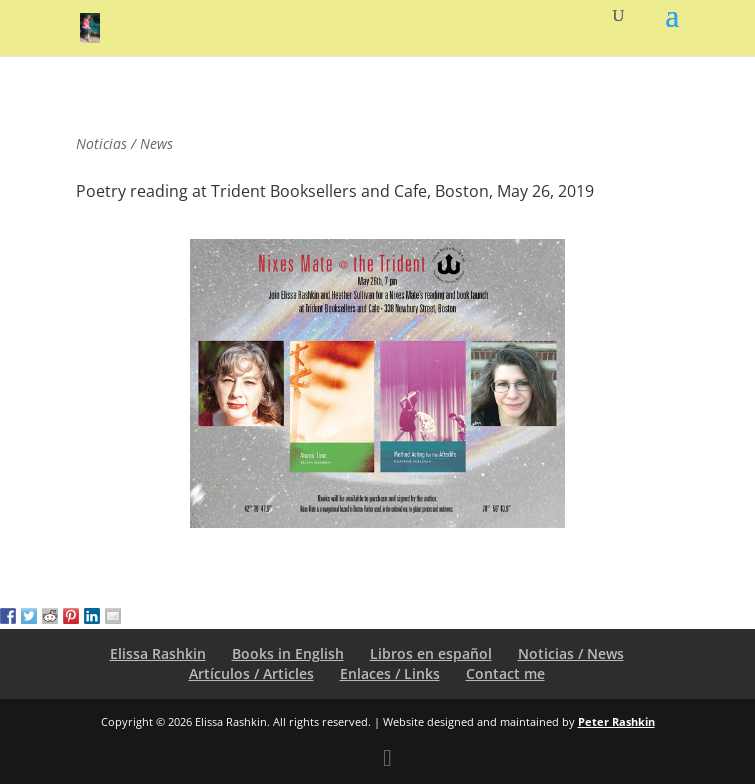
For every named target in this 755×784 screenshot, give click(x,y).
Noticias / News (571, 653)
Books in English (288, 653)
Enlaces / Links (390, 673)
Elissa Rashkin (158, 653)
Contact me (505, 673)
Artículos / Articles (251, 673)
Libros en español (431, 653)
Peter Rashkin (616, 721)
